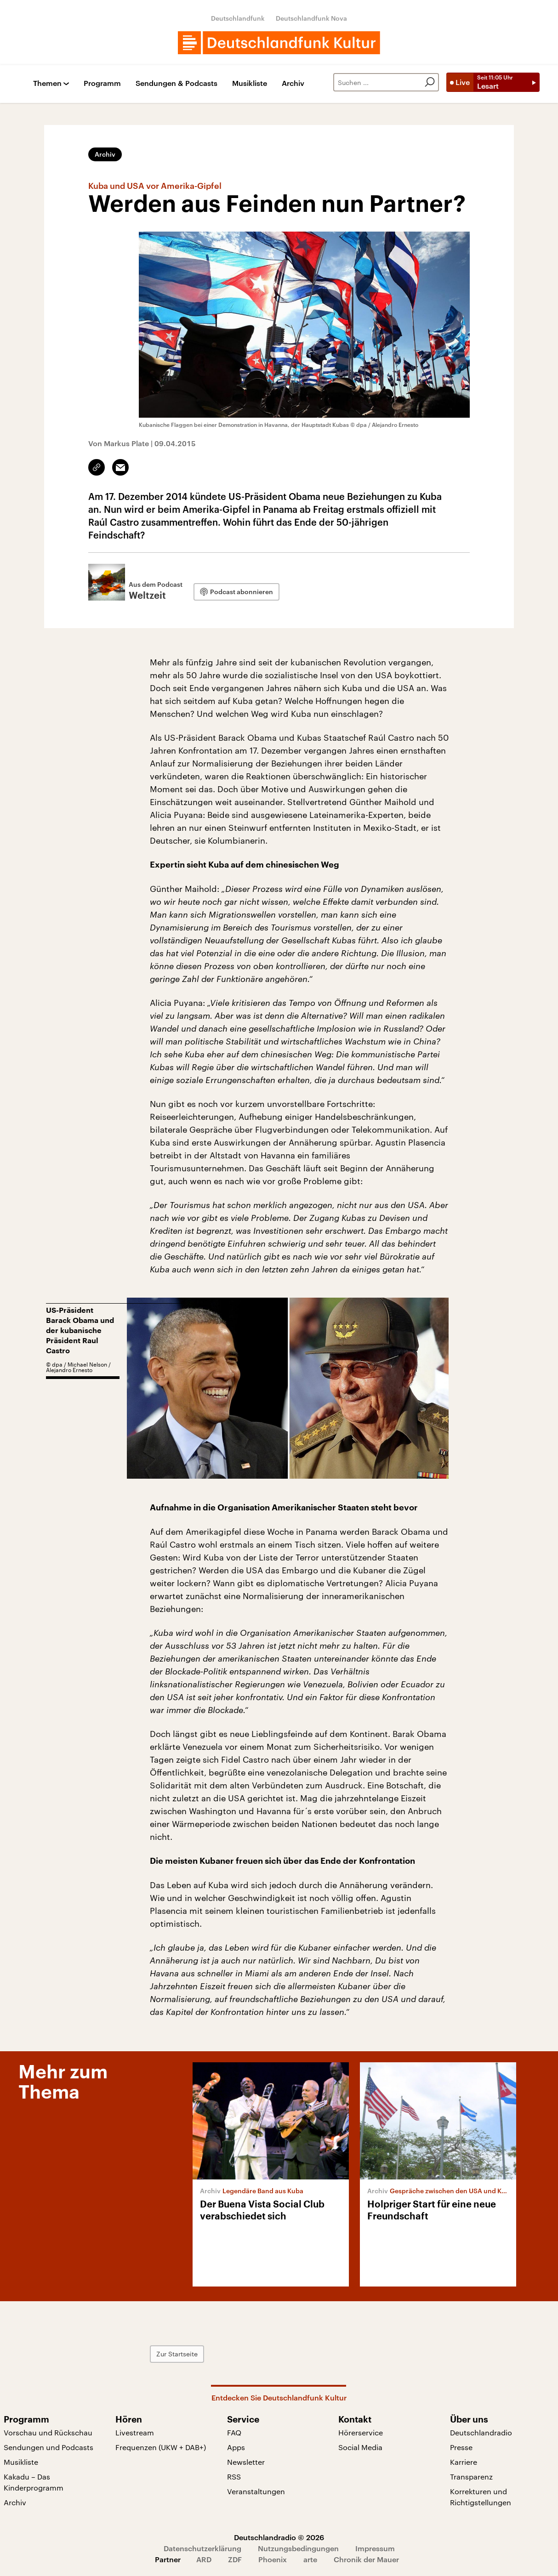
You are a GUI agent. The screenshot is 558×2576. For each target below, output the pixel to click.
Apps (236, 2447)
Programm (102, 83)
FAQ (234, 2432)
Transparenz (471, 2476)
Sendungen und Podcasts (48, 2447)
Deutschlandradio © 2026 (279, 2537)
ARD (203, 2559)
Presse (461, 2447)
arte (310, 2559)
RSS (234, 2476)
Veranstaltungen (256, 2491)
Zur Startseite (177, 2354)
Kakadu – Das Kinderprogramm (33, 2482)
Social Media (360, 2447)
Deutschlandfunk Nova (311, 18)
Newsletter (246, 2461)
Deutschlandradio (481, 2432)
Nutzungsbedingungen (298, 2548)
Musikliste (249, 83)
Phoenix (272, 2559)
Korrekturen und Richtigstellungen (480, 2497)
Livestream (134, 2432)
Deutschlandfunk (238, 18)
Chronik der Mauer (366, 2559)
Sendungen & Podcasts (176, 83)
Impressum (375, 2548)
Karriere (463, 2461)
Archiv (293, 83)
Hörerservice (360, 2432)
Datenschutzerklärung (202, 2548)
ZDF (235, 2559)
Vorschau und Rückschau (48, 2432)
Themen (47, 83)
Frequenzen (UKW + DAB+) (160, 2447)
